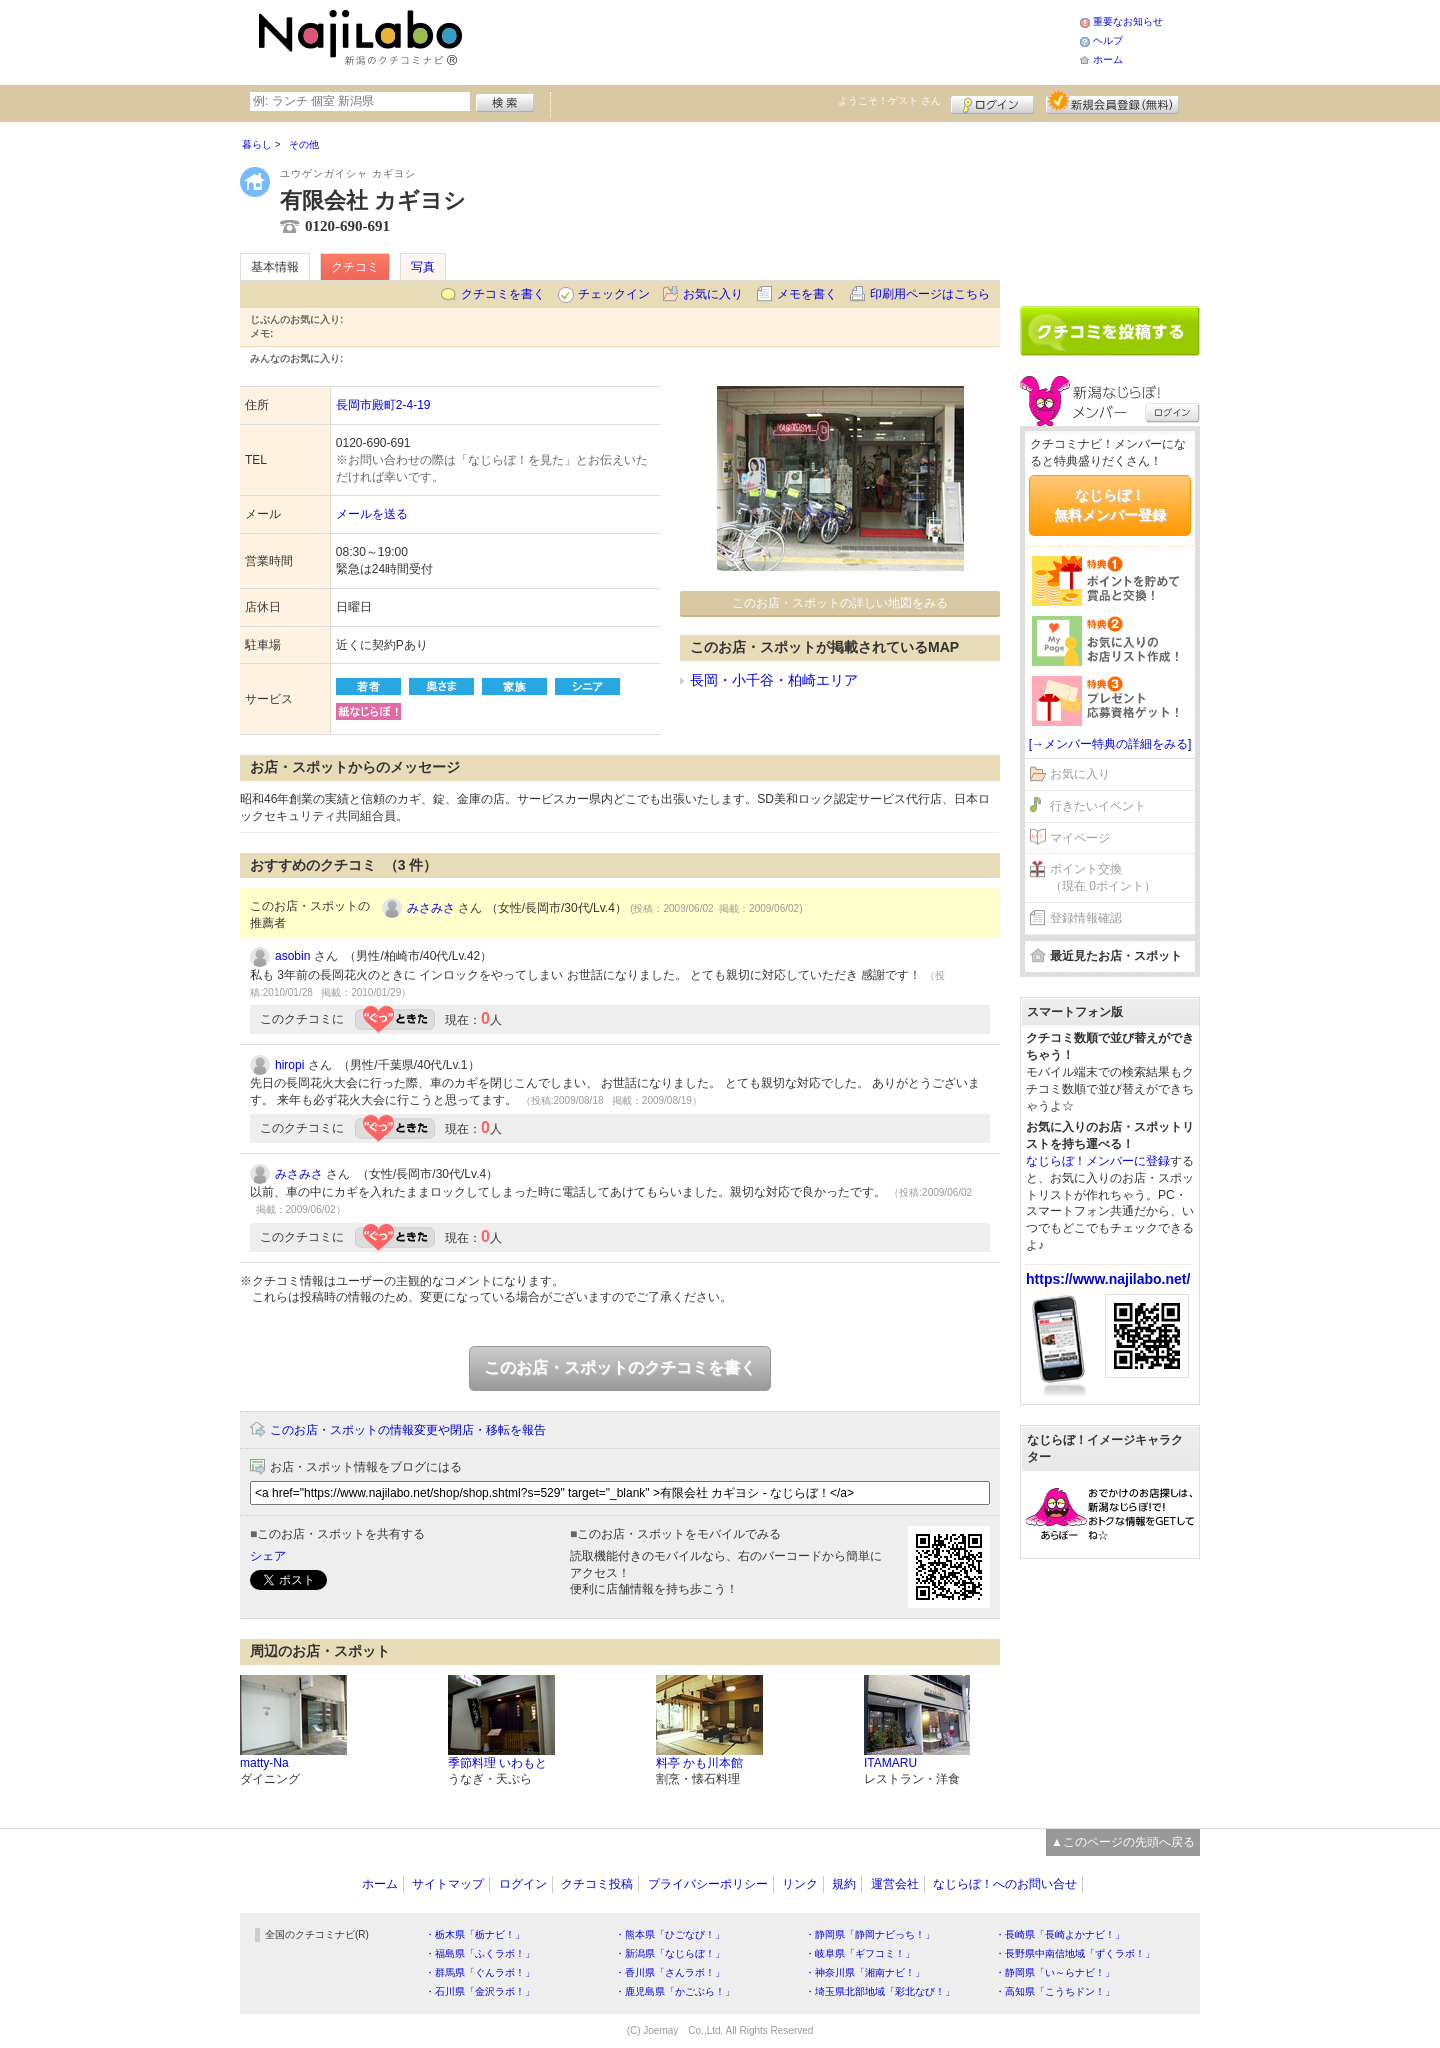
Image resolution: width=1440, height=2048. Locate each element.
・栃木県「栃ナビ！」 (475, 1934)
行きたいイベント (1098, 806)
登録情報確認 (1086, 918)
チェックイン (614, 294)
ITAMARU (890, 1763)
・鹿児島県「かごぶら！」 (675, 1991)
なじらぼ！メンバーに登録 (1098, 1161)
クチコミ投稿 (597, 1884)
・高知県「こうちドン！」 (1055, 1991)
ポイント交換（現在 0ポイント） (1103, 877)
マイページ (1080, 838)
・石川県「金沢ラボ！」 (480, 1991)
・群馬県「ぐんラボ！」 (480, 1972)
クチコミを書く (503, 294)
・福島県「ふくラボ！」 (480, 1953)
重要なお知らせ (1128, 21)
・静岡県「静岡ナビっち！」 (870, 1934)
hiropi (289, 1065)
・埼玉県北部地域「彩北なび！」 (880, 1991)
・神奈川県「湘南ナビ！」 (865, 1972)
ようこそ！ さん (889, 100)
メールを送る (372, 514)
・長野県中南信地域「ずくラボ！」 (1075, 1953)
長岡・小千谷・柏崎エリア (774, 680)
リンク (800, 1884)
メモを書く (807, 294)
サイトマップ (448, 1884)
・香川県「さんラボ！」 (670, 1972)
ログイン (992, 102)
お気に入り (713, 294)
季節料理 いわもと (497, 1763)
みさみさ (431, 908)
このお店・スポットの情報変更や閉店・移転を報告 (408, 1430)
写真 (423, 267)
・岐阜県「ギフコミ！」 (860, 1953)
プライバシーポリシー (708, 1884)
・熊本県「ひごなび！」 (670, 1934)
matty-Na (264, 1763)
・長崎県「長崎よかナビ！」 (1060, 1934)
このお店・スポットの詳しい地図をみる (840, 603)
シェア (268, 1556)
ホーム (1108, 59)
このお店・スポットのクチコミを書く (620, 1367)
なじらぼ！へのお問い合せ (1005, 1884)
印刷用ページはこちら (930, 294)
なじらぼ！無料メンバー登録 (1110, 505)
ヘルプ (1108, 40)
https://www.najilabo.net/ (1108, 1279)
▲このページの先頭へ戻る (1123, 1842)
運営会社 (895, 1884)
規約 (844, 1884)
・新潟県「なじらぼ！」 (670, 1953)
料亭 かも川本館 (699, 1763)
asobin (292, 956)
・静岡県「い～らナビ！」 (1055, 1972)
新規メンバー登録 (1112, 102)
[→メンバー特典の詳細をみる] (1110, 744)
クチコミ (355, 267)
